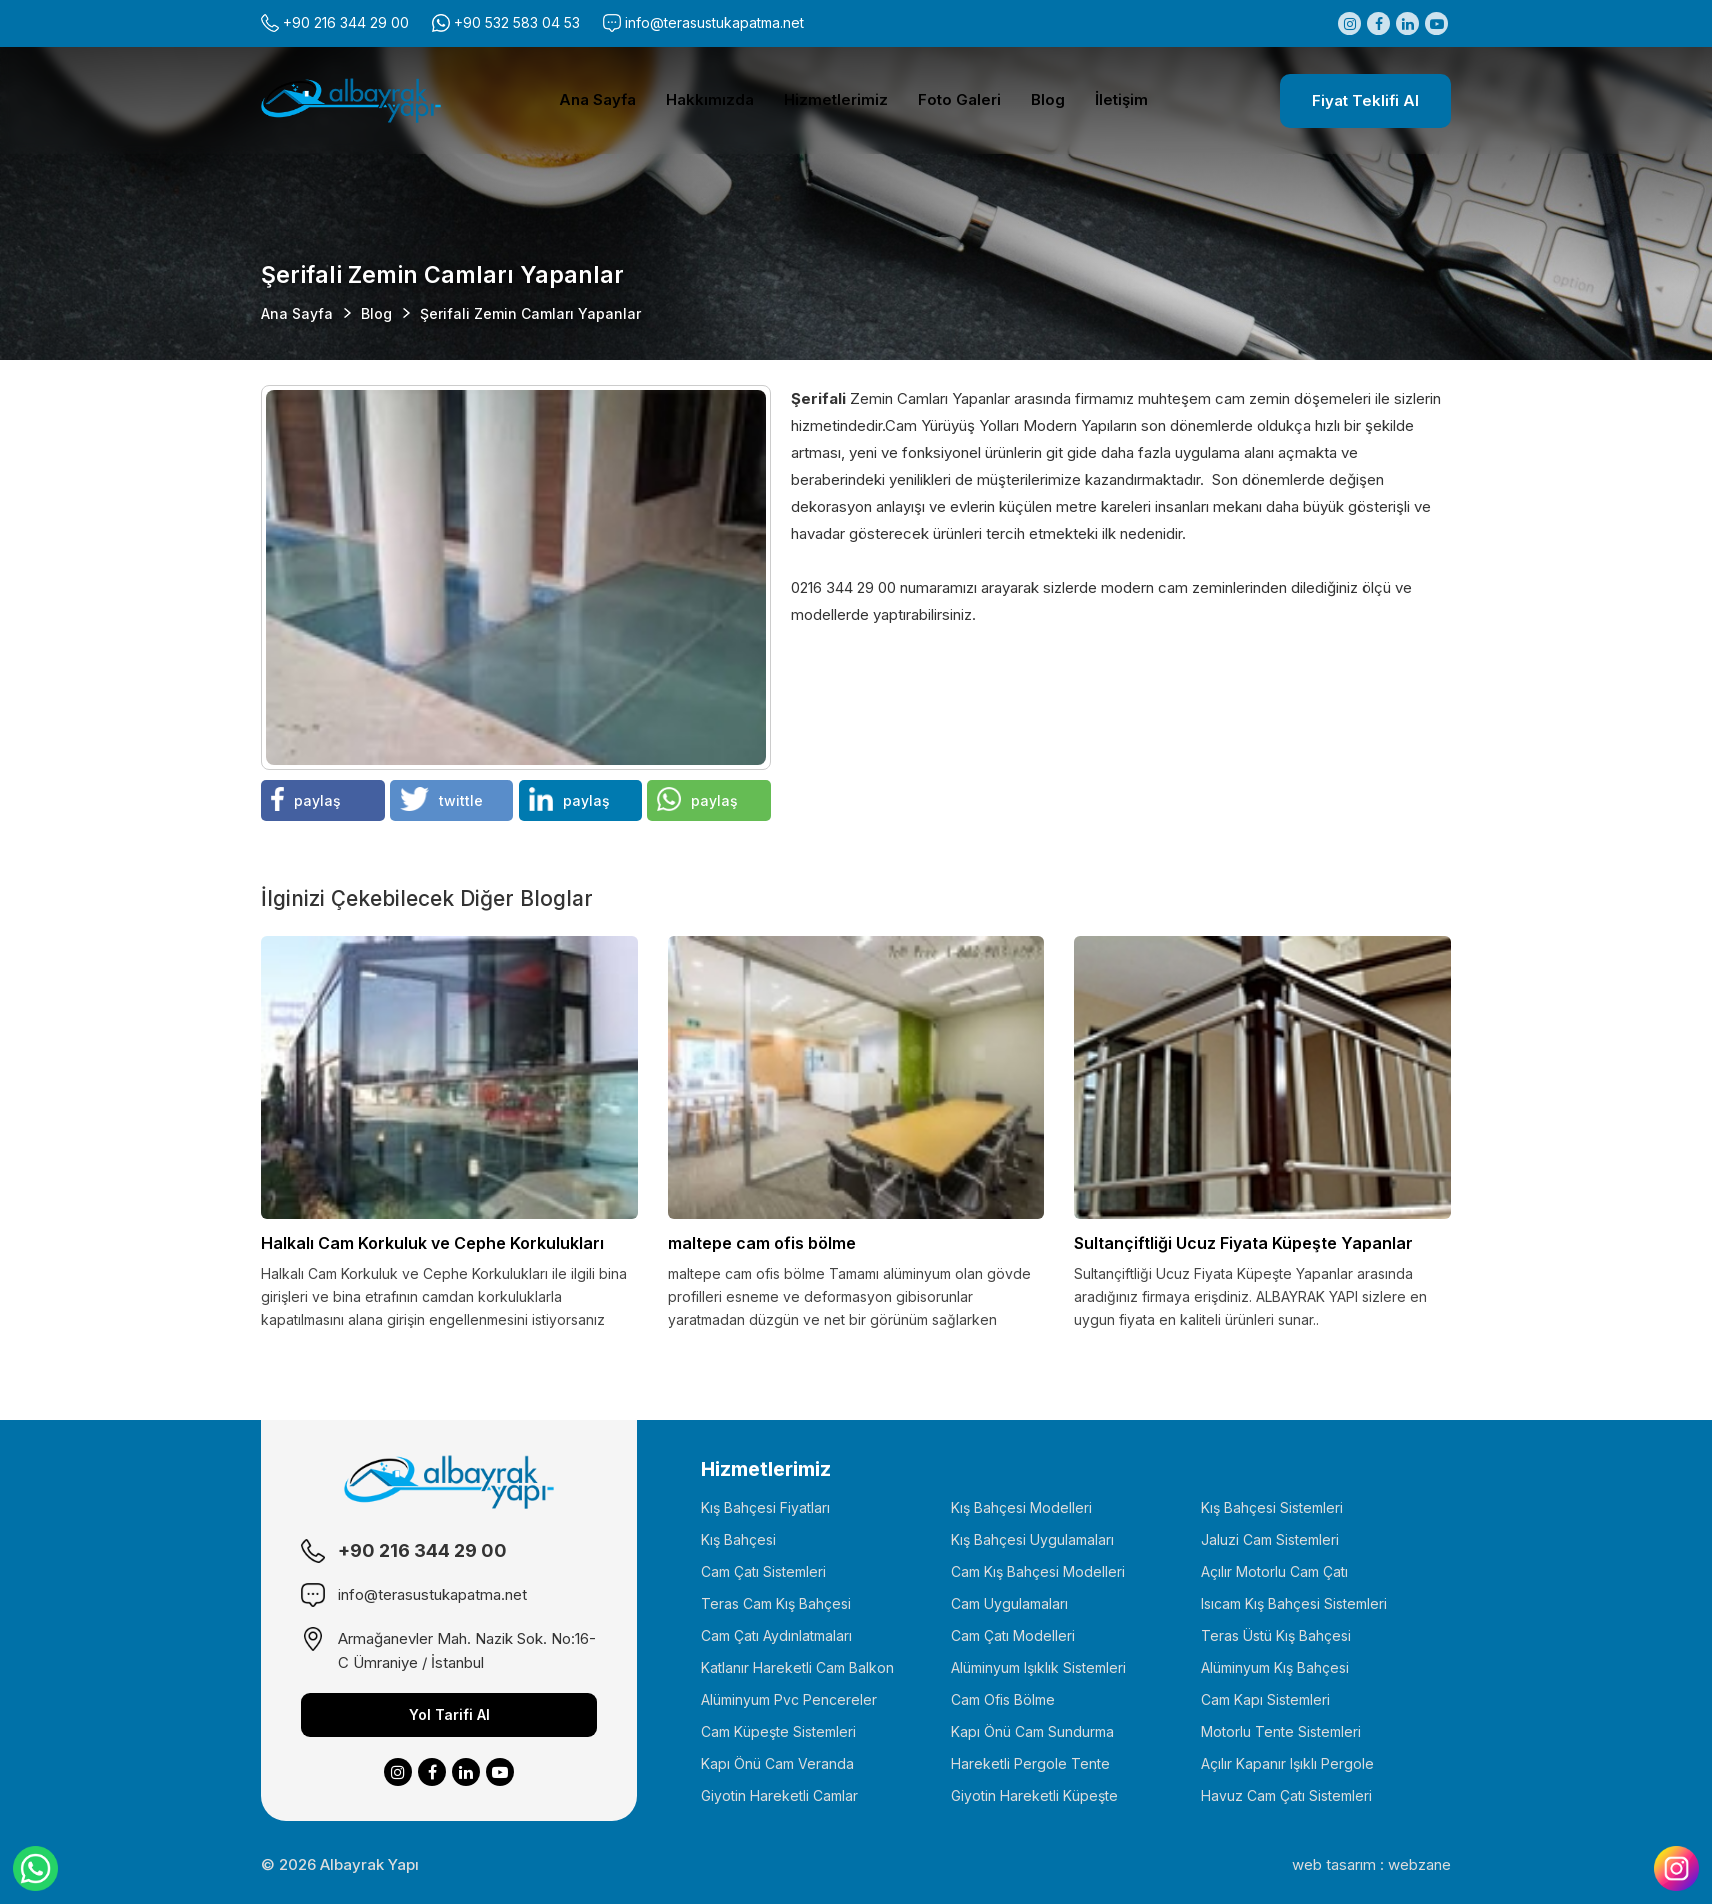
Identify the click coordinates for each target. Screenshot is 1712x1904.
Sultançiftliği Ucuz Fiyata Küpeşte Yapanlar (1243, 1243)
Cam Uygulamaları (1009, 1603)
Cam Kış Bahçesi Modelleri (1038, 1571)
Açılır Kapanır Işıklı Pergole (1287, 1763)
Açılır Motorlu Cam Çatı (1274, 1571)
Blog (1048, 99)
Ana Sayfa (597, 99)
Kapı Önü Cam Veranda (777, 1763)
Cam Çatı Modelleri (1013, 1635)
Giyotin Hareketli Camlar (779, 1795)
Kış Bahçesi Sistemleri (1272, 1507)
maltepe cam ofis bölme (762, 1243)
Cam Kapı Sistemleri (1265, 1699)
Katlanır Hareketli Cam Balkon (797, 1667)
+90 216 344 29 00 (346, 22)
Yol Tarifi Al (449, 1714)
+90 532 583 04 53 (517, 22)
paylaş (306, 799)
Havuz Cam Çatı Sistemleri (1286, 1795)
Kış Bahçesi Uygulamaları (1032, 1539)
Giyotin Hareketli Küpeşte (1034, 1795)
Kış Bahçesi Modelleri (1021, 1507)
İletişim (1121, 99)
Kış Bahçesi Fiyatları (765, 1507)
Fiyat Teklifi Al (1365, 100)
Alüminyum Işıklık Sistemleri (1038, 1667)
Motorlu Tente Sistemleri (1281, 1731)
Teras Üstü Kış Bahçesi (1276, 1635)
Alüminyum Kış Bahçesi (1275, 1667)
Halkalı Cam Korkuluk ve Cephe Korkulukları (432, 1243)
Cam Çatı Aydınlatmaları (776, 1635)
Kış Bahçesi (738, 1539)
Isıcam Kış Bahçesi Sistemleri (1294, 1603)
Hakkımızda (710, 99)
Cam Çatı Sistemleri (763, 1571)
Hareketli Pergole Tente (1030, 1763)
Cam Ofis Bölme (1003, 1699)
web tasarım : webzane (1371, 1864)
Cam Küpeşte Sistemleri (778, 1731)
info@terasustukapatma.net (714, 22)
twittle (442, 799)
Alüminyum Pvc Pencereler (789, 1699)
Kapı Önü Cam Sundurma (1032, 1731)
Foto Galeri (959, 99)
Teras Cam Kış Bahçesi (776, 1603)
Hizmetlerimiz (836, 99)
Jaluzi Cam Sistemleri (1270, 1539)
